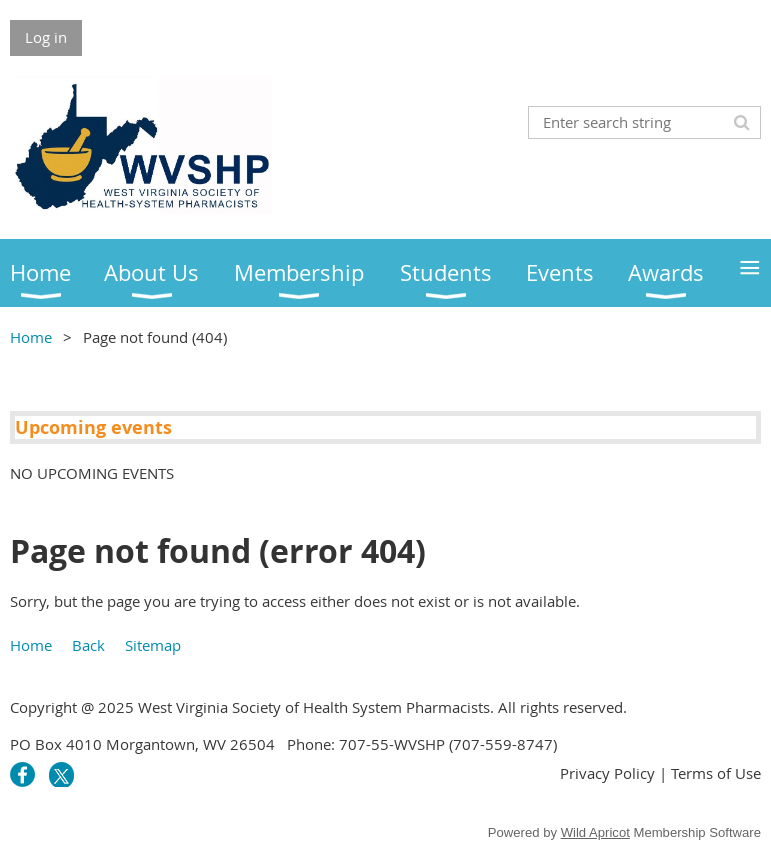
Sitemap (153, 645)
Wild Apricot (595, 832)
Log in (46, 37)
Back (88, 645)
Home (31, 337)
